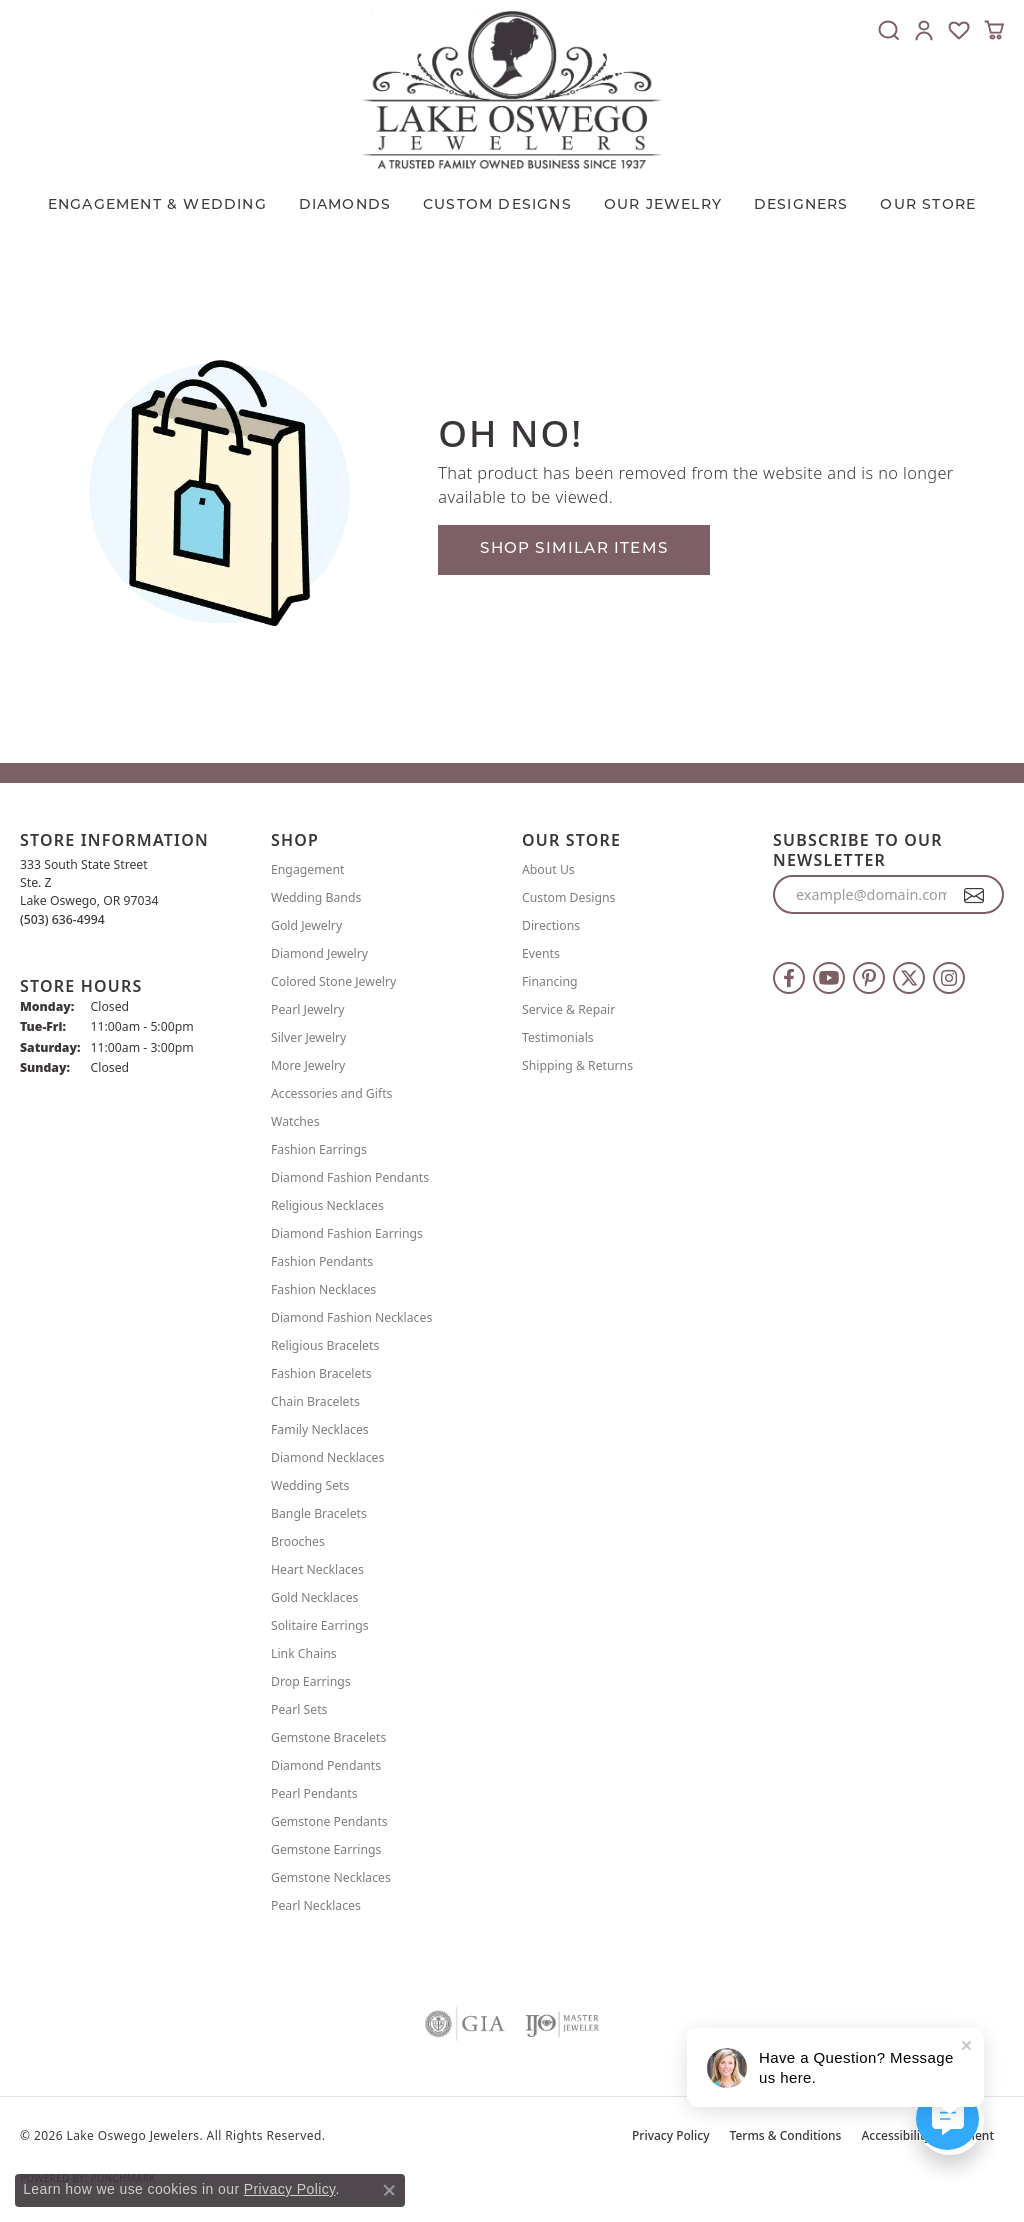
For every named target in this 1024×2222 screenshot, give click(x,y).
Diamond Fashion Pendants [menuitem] (350, 1177)
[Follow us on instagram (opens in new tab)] (949, 978)
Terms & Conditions (786, 2135)
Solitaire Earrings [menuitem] (320, 1625)
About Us (548, 869)
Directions (551, 925)
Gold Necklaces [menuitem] (314, 1597)
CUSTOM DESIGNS (497, 205)
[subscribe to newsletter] (974, 895)
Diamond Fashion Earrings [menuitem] (347, 1233)
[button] (889, 30)
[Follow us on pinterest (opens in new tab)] (869, 978)
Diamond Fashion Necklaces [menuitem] (351, 1317)
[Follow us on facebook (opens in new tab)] (789, 978)
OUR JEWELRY (663, 205)
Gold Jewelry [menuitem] (306, 925)
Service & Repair (568, 1009)
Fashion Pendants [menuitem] (322, 1261)
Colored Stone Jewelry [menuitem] (333, 981)
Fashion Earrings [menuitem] (319, 1149)
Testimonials (558, 1037)
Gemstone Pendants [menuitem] (329, 1821)
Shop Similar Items (574, 549)
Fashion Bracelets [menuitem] (321, 1373)
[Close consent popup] (389, 2190)
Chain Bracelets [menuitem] (315, 1401)
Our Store (928, 205)
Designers (801, 205)
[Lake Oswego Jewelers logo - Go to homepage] (512, 89)
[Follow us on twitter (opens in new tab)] (909, 978)
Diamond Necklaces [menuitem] (327, 1457)
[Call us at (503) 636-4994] (62, 919)
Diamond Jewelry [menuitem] (319, 953)
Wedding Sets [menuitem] (310, 1485)
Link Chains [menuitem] (304, 1653)
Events (541, 953)
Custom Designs (568, 897)
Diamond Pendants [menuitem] (326, 1765)
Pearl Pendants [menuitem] (314, 1793)
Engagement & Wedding (157, 205)
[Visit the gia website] (465, 2024)
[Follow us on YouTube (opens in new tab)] (829, 978)
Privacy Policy (671, 2135)
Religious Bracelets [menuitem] (325, 1345)
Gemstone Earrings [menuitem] (326, 1849)
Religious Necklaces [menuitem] (327, 1205)
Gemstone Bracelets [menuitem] (328, 1737)
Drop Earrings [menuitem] (311, 1681)
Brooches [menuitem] (298, 1541)
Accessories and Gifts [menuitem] (331, 1093)
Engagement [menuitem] (308, 869)
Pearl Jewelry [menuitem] (308, 1009)
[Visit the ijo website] (562, 2024)
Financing (550, 981)
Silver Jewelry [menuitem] (308, 1037)
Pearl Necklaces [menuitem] (316, 1905)
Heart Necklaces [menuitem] (317, 1569)
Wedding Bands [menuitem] (316, 897)
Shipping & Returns (577, 1065)
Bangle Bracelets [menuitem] (319, 1513)
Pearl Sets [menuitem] (299, 1709)
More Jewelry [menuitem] (308, 1065)
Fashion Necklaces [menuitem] (323, 1289)
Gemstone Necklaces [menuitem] (331, 1877)
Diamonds (345, 205)
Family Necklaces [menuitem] (320, 1429)
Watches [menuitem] (295, 1121)
